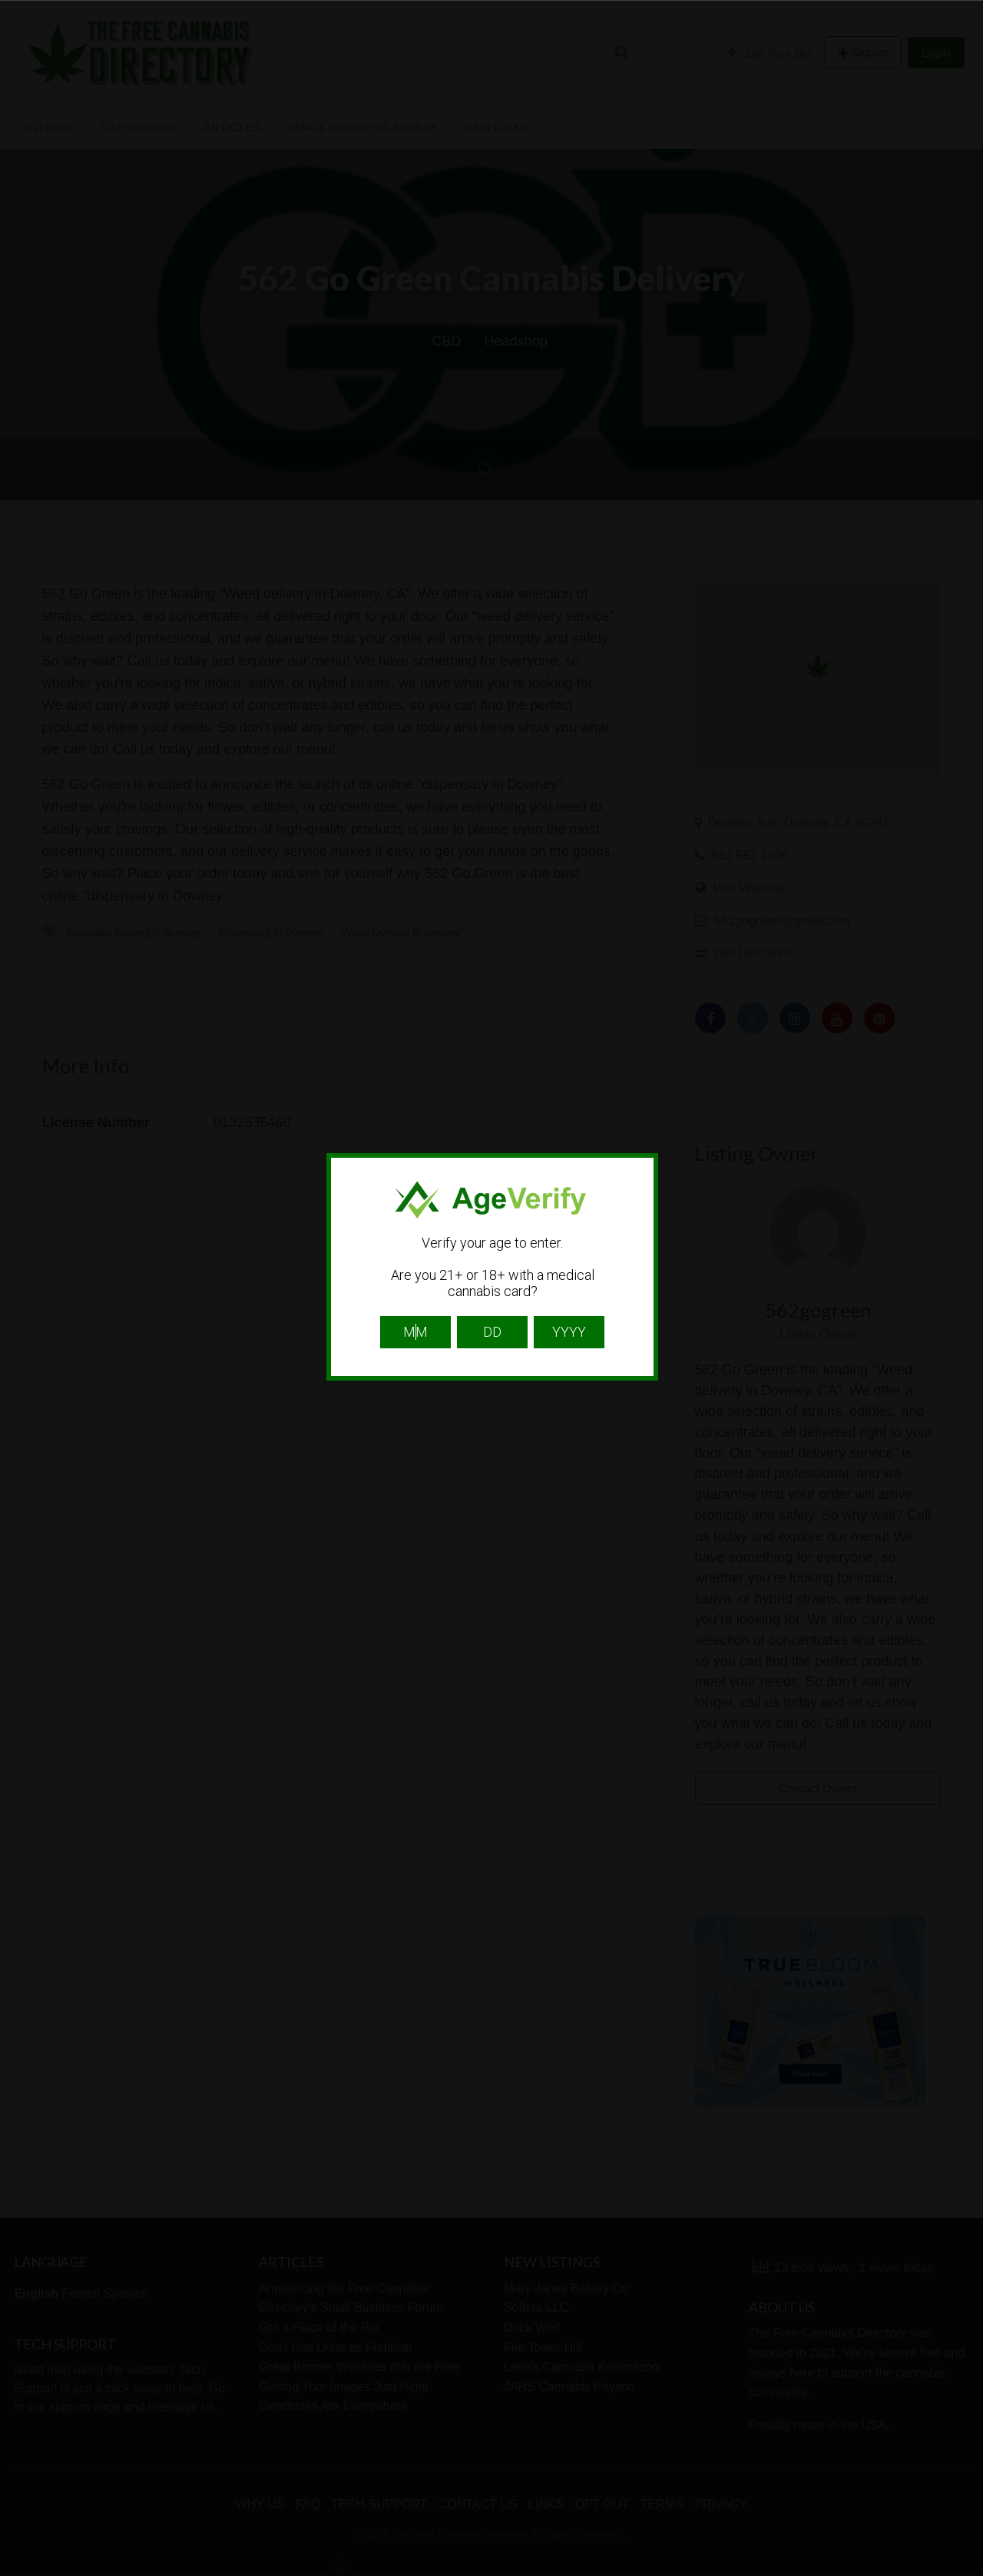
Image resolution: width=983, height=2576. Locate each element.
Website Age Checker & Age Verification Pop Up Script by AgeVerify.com (964, 2572)
